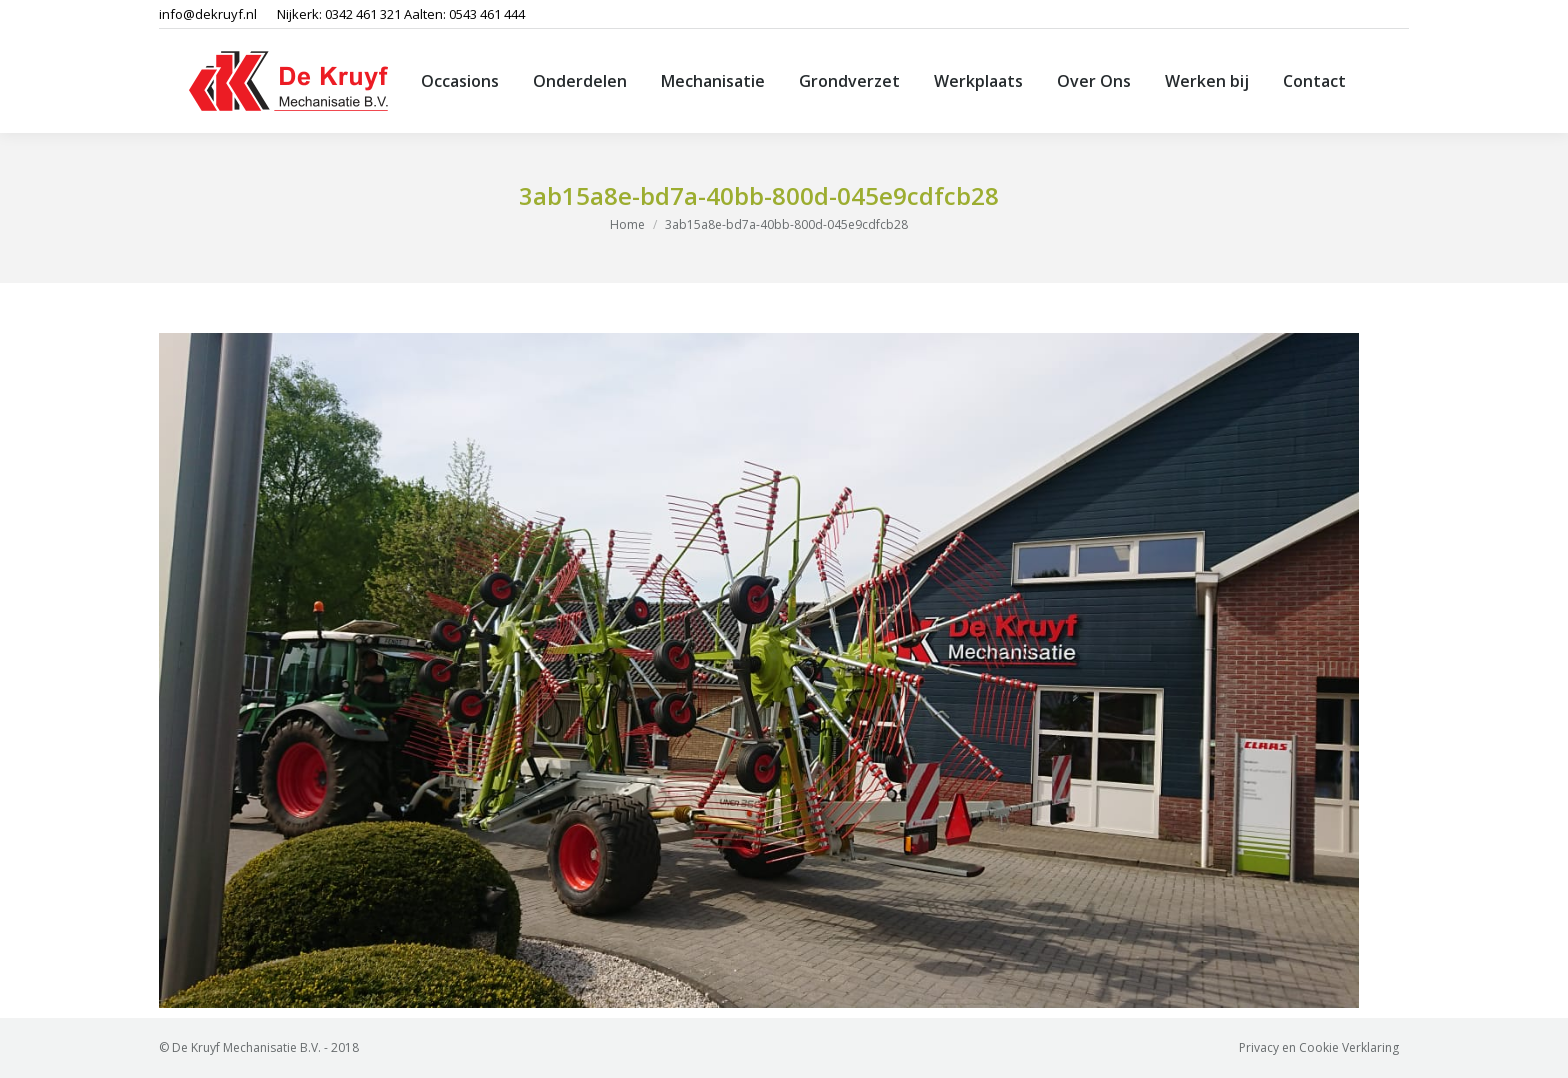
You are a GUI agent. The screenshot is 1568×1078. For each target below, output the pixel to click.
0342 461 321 (363, 14)
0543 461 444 (487, 14)
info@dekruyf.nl (208, 14)
